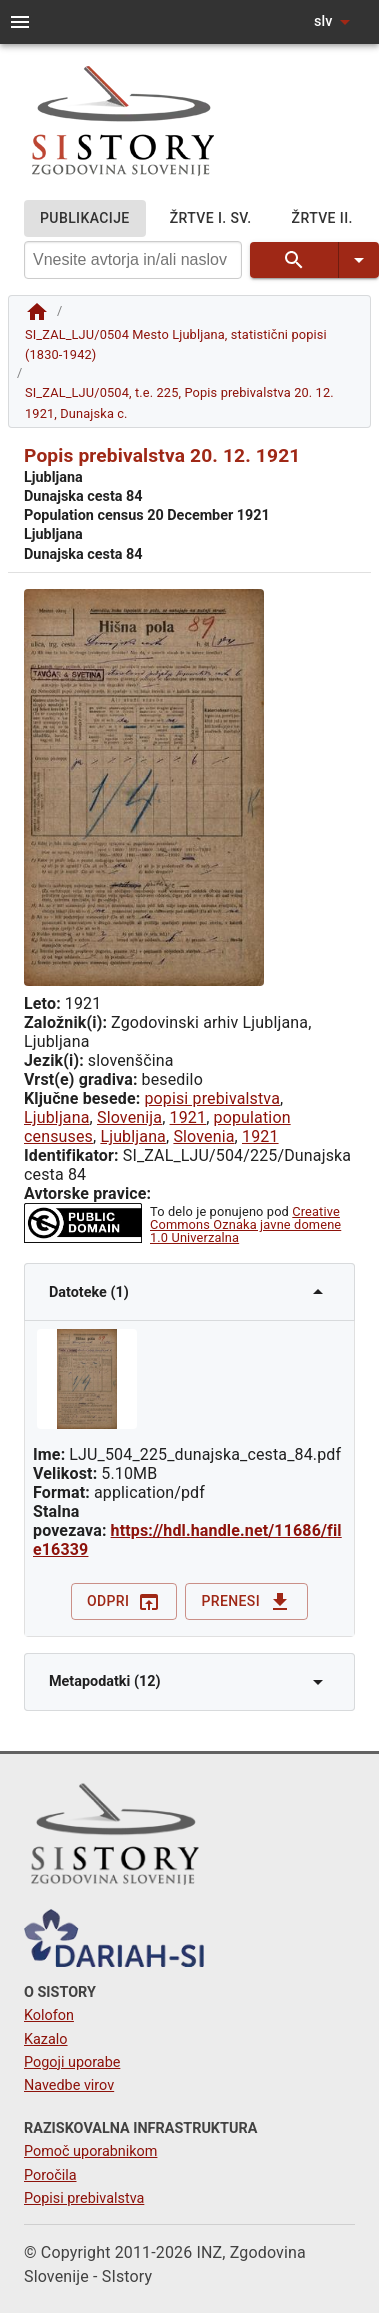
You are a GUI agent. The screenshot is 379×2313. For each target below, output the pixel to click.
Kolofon (49, 2015)
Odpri (124, 1601)
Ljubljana (57, 1117)
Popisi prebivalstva (84, 2198)
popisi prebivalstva (212, 1098)
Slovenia (203, 1136)
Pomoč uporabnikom (90, 2151)
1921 (188, 1117)
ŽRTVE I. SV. (211, 218)
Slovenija (129, 1117)
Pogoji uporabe (72, 2062)
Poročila (50, 2175)
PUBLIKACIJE (85, 218)
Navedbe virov (69, 2085)
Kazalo (46, 2039)
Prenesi (246, 1601)
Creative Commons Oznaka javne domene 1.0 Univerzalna (245, 1224)
